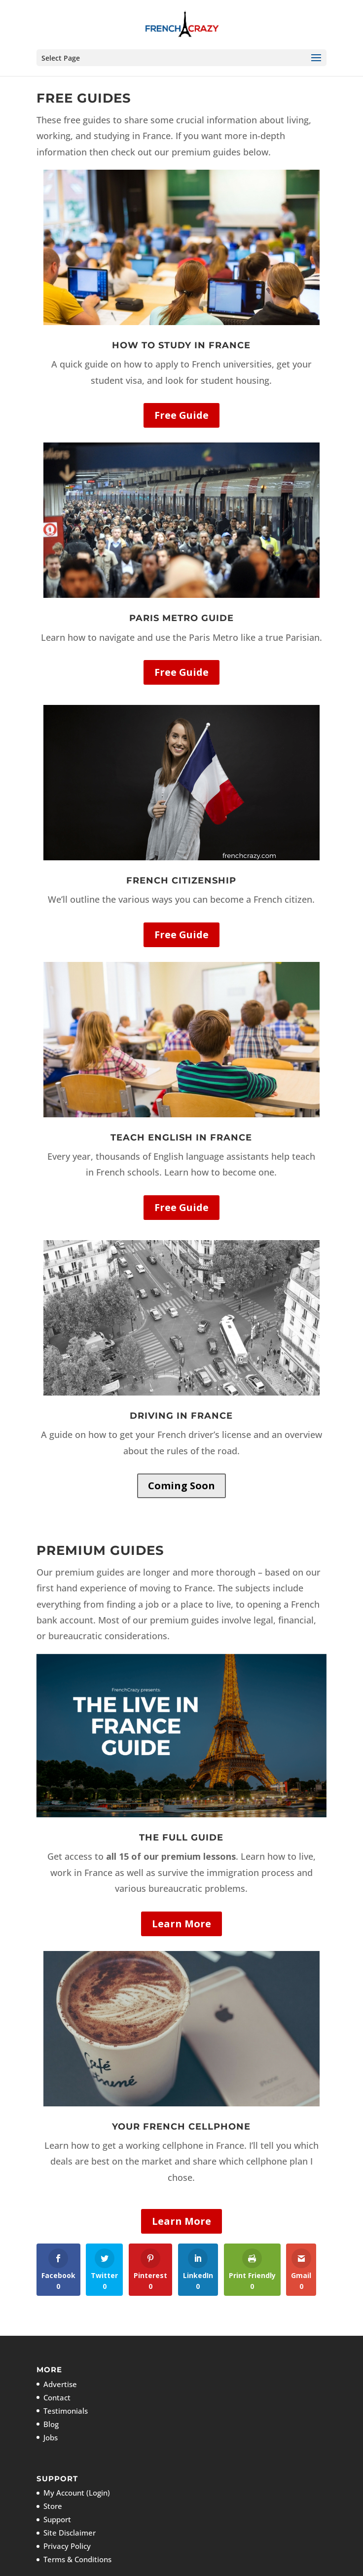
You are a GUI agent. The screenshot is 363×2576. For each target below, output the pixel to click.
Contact (57, 2397)
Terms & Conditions (77, 2559)
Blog (51, 2424)
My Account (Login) (76, 2493)
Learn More (181, 1923)
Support (57, 2519)
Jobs (50, 2437)
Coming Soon (181, 1485)
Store (52, 2506)
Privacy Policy (67, 2546)
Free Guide (181, 415)
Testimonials (65, 2411)
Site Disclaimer (69, 2533)
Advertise (60, 2384)
